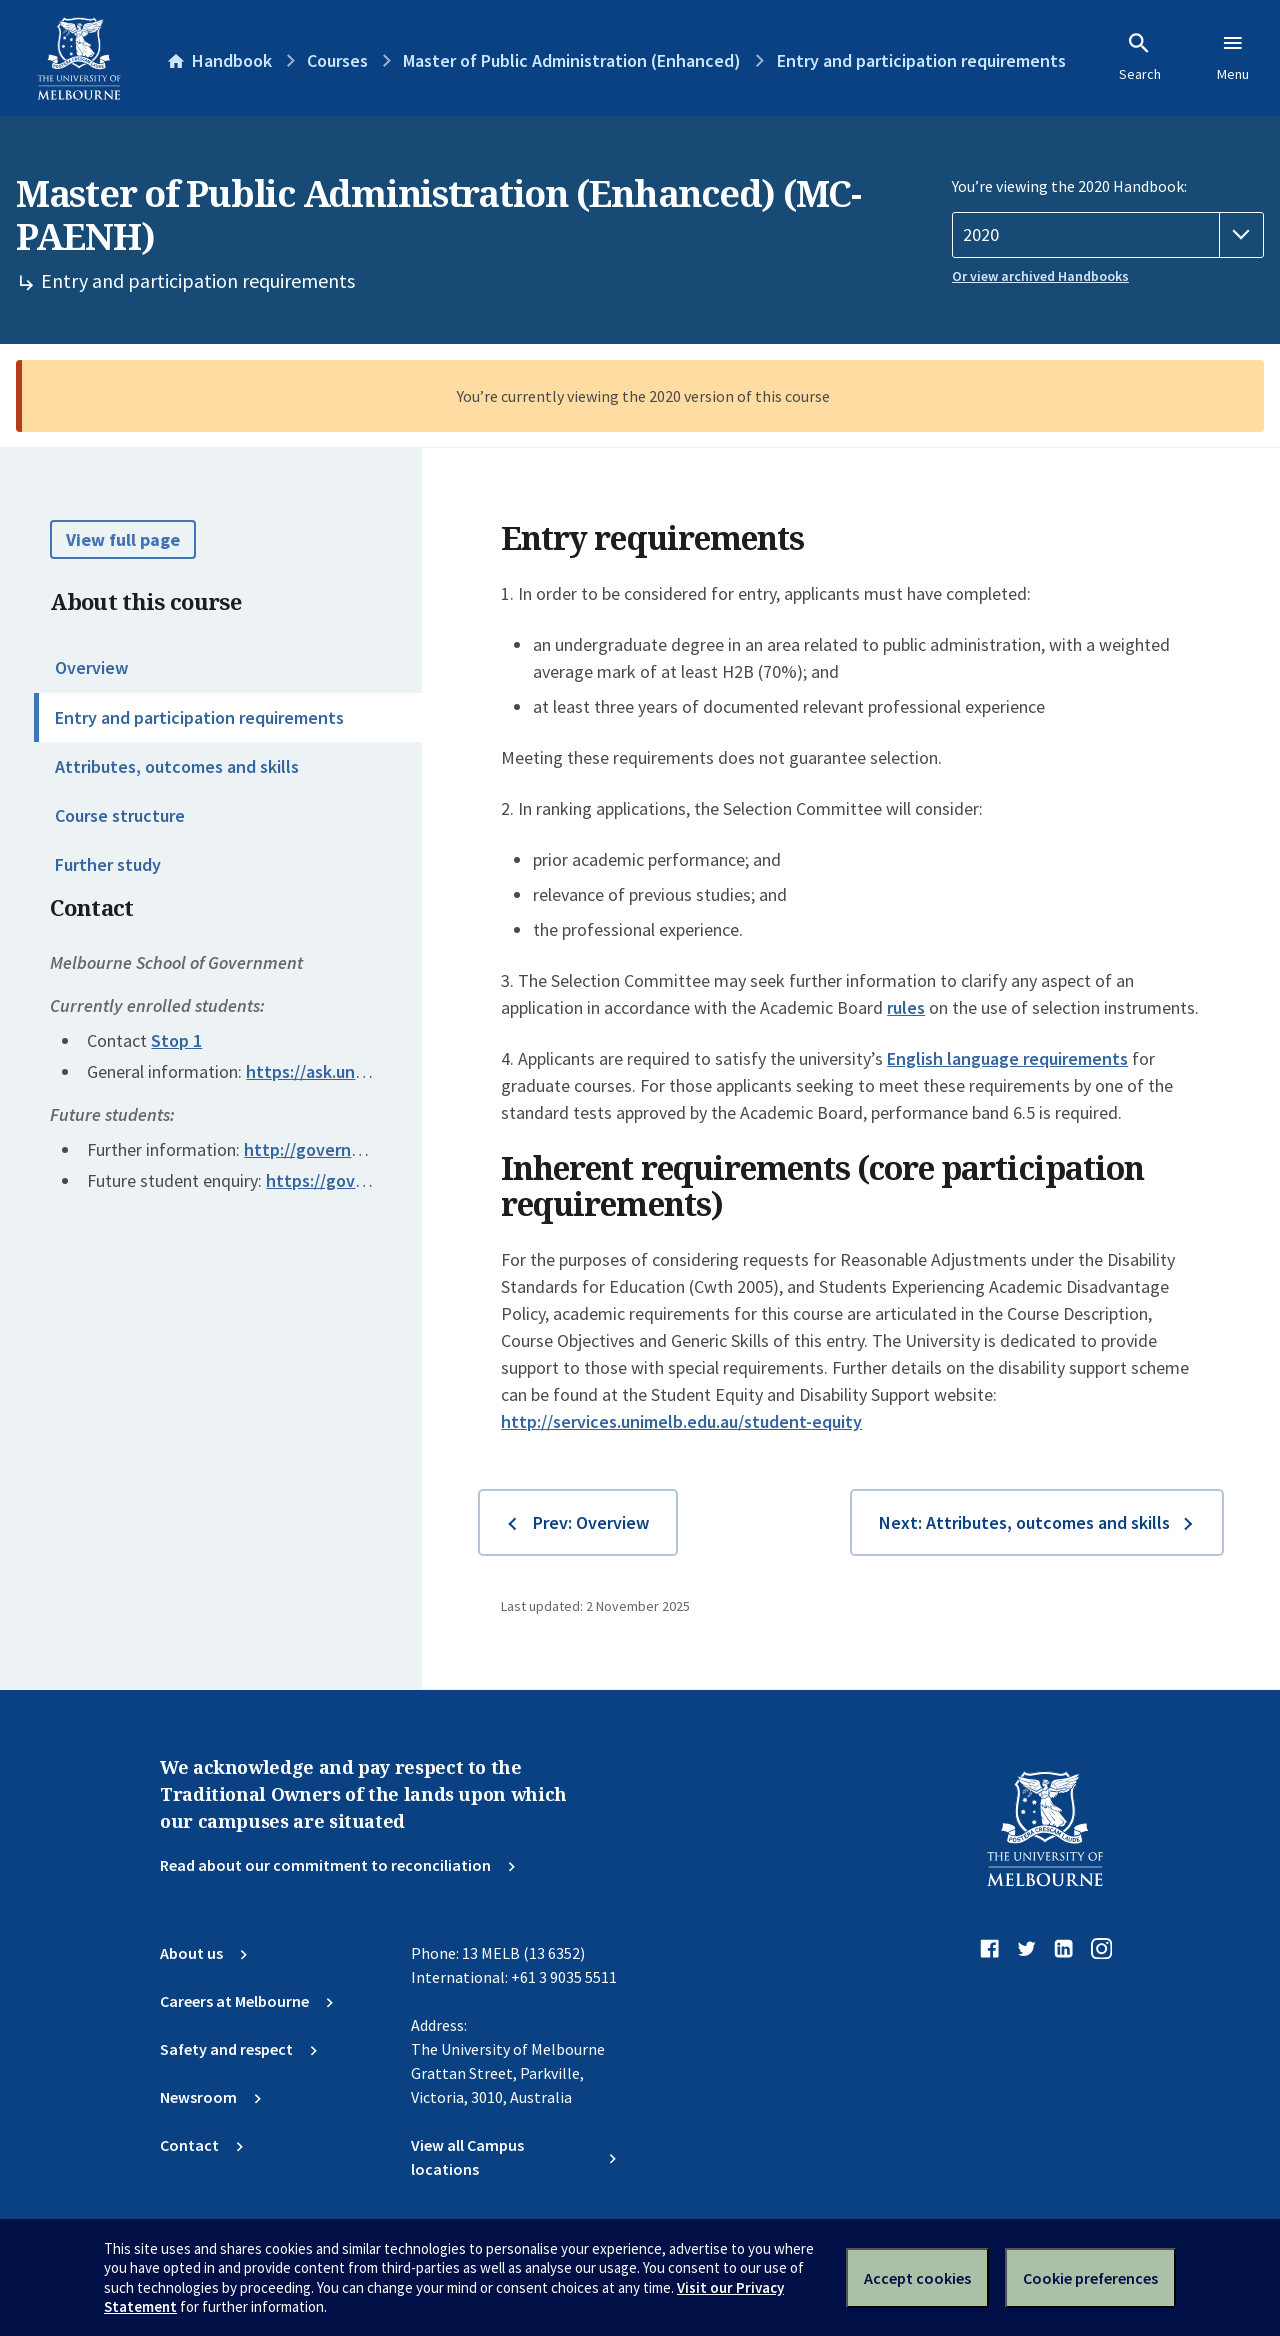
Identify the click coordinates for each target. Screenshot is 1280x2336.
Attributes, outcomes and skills (177, 766)
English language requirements (1007, 1058)
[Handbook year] (1108, 235)
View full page (123, 539)
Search (1140, 57)
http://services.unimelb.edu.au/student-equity (681, 1421)
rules (906, 1007)
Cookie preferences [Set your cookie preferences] (1090, 2278)
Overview (91, 667)
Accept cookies (917, 2278)
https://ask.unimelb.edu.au (349, 1071)
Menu (1233, 57)
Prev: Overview (591, 1522)
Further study (108, 864)
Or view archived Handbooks (1040, 276)
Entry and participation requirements (199, 717)
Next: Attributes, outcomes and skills (1024, 1522)
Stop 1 (176, 1040)
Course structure (120, 815)
